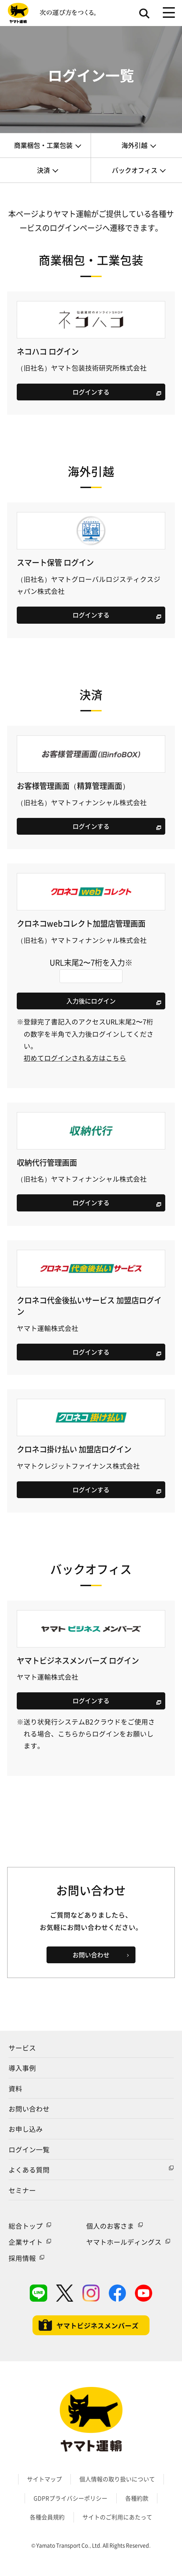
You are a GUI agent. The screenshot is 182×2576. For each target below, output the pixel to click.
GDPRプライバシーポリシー (70, 2498)
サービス (22, 2048)
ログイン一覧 (29, 2149)
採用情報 (22, 2258)
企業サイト (26, 2242)
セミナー (22, 2190)
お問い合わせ (29, 2109)
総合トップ (26, 2226)
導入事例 (22, 2068)
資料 (15, 2088)
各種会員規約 (47, 2517)
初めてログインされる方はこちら (75, 1058)
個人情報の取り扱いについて (117, 2479)
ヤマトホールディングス (123, 2242)
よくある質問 (29, 2170)
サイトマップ (44, 2479)
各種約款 (136, 2498)
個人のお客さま (110, 2226)
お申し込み (26, 2129)
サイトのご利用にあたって (117, 2517)
